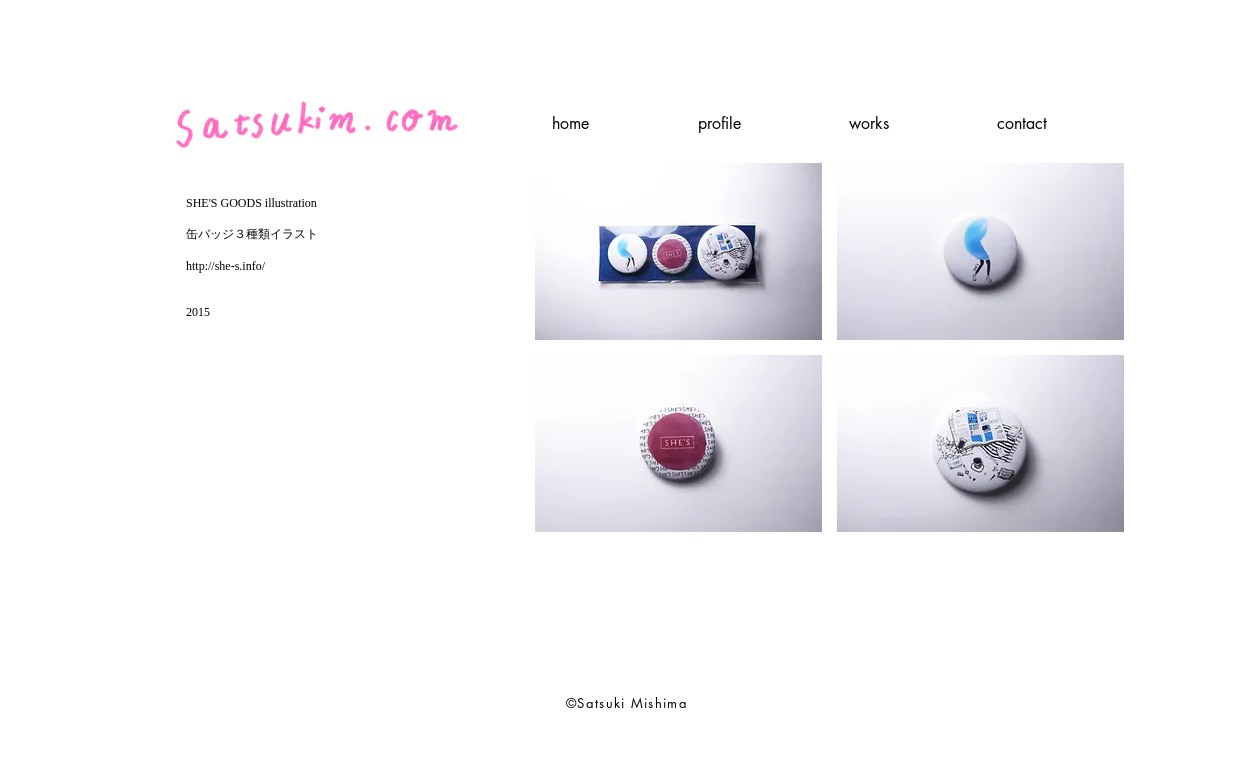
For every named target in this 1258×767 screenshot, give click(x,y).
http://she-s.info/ (225, 266)
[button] (678, 251)
